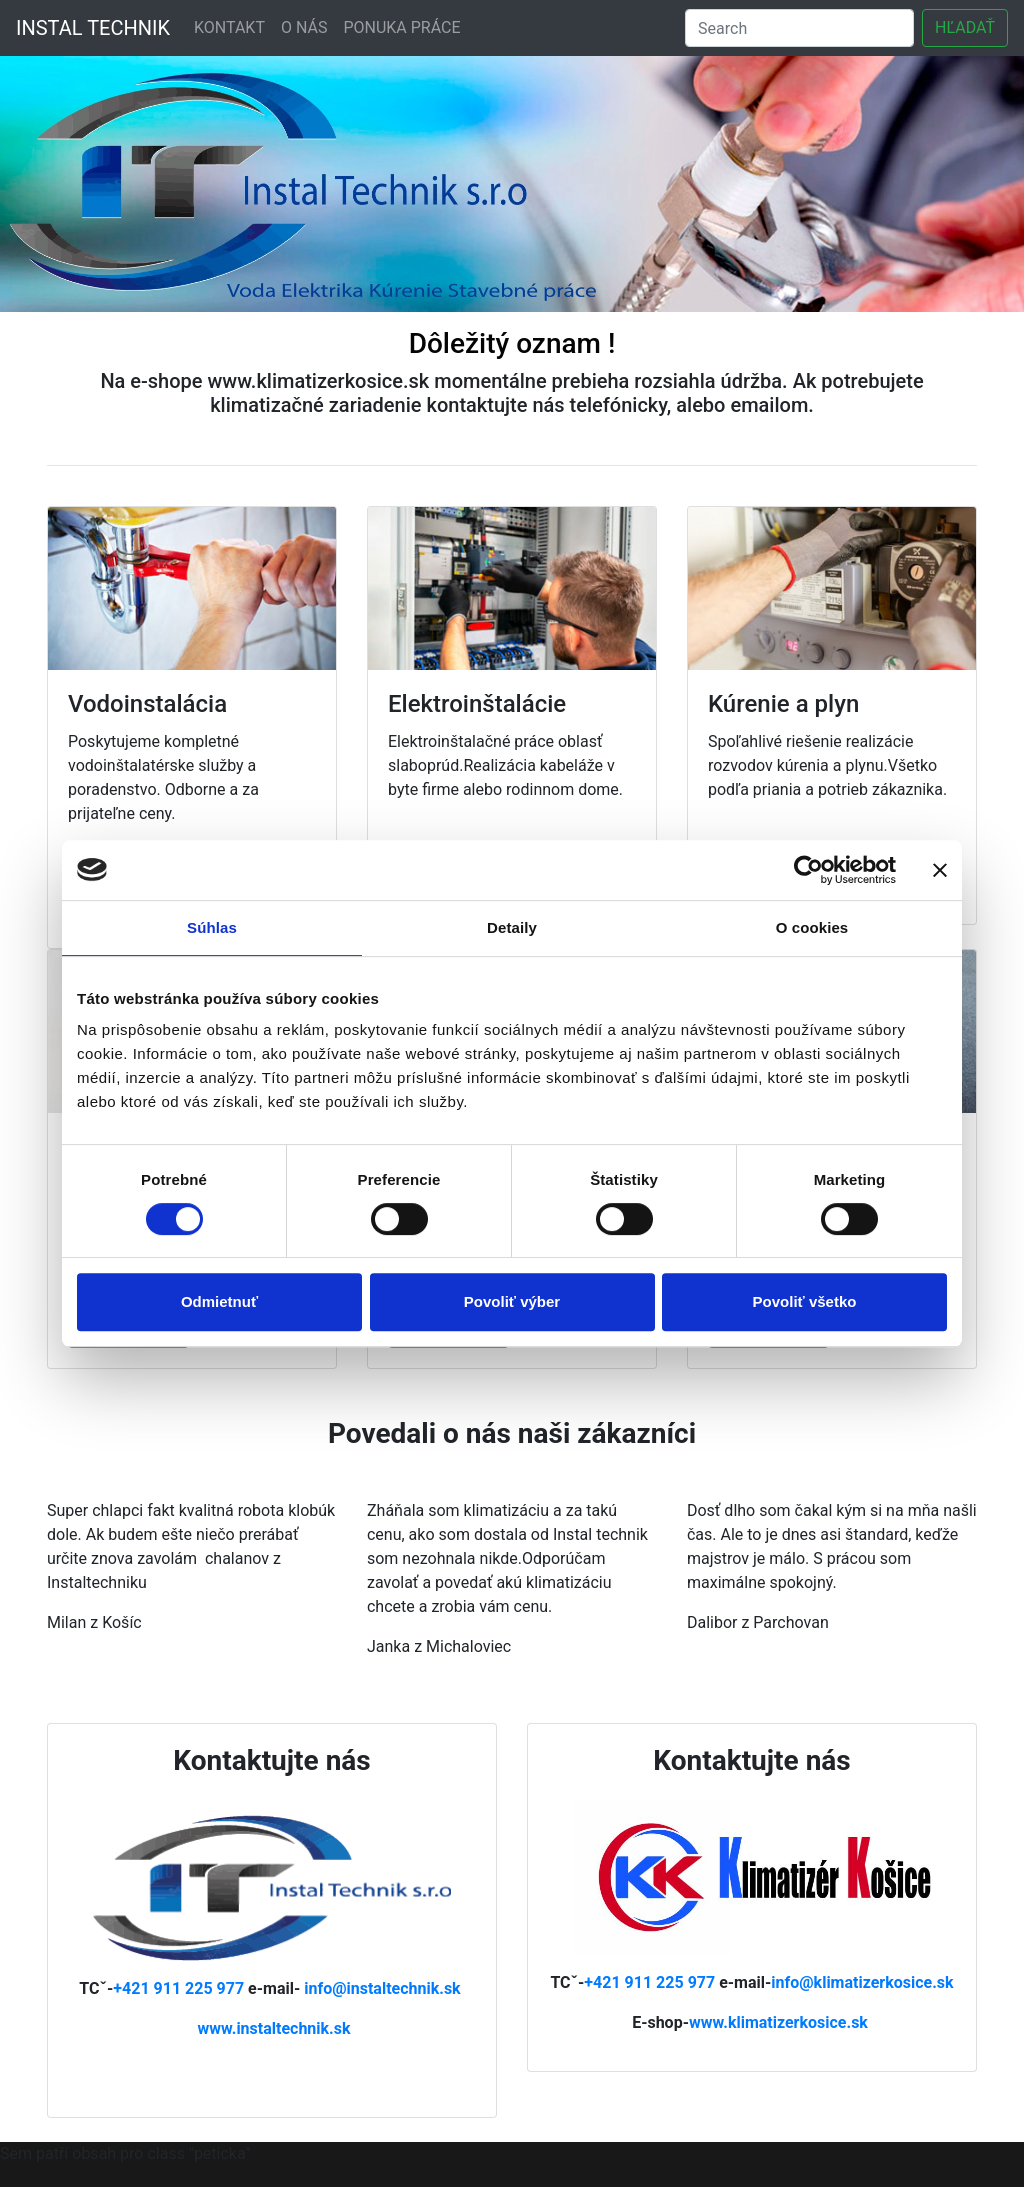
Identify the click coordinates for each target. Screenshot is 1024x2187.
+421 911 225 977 (180, 1988)
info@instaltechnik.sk (382, 1988)
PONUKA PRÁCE (401, 27)
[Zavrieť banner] (940, 870)
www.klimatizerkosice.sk (778, 2022)
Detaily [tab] (512, 927)
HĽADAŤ (965, 27)
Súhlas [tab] (212, 927)
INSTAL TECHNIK (93, 28)
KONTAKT (229, 27)
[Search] (799, 28)
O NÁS (304, 27)
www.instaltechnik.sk (273, 2028)
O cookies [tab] (812, 927)
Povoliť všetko (805, 1301)
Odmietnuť (219, 1301)
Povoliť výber (512, 1301)
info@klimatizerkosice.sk (862, 1982)
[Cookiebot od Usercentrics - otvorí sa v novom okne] (808, 870)
